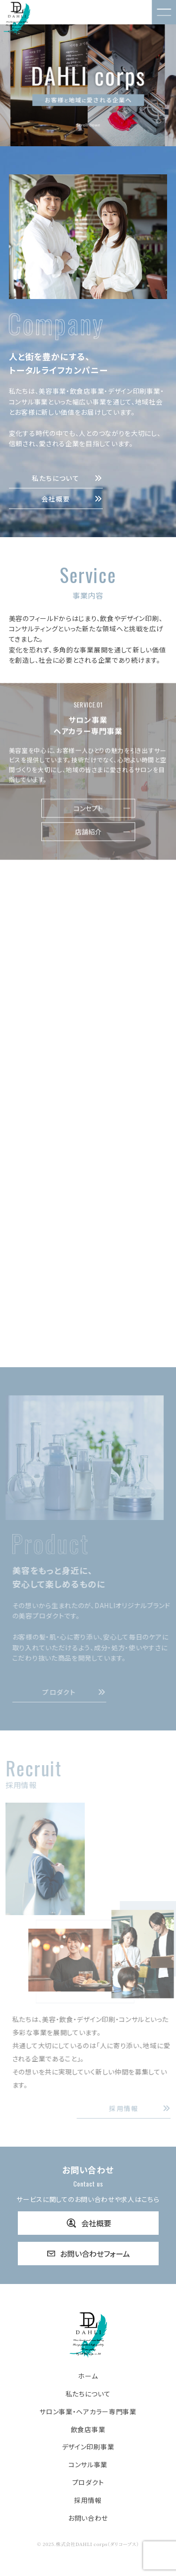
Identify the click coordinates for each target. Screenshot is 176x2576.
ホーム (88, 2376)
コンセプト (88, 813)
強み (88, 1171)
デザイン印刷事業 (88, 2447)
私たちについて (67, 478)
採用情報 (88, 2500)
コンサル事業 (88, 2465)
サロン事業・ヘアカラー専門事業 (88, 2412)
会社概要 (72, 498)
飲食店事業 (88, 2430)
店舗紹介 (88, 837)
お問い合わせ (88, 2518)
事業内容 (88, 1148)
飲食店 (88, 1004)
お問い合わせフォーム (88, 2253)
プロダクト (80, 1692)
